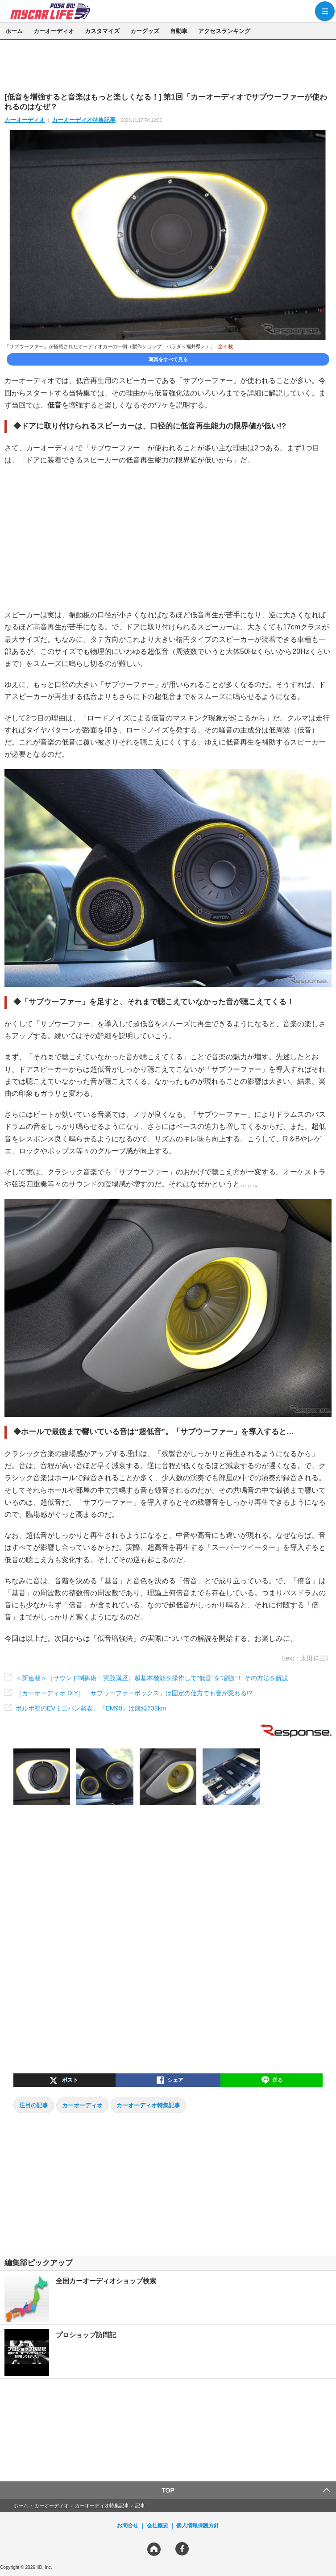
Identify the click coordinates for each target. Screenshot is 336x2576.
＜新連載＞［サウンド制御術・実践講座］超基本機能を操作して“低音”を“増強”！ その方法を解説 (152, 1677)
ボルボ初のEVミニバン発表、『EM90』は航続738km (91, 1708)
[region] (168, 65)
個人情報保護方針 (197, 2525)
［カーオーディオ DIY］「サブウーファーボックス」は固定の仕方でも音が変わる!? (134, 1693)
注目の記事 (33, 2105)
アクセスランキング (224, 31)
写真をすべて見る (168, 359)
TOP (168, 2490)
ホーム (14, 31)
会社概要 (157, 2525)
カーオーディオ (53, 31)
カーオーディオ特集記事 (84, 120)
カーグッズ (144, 31)
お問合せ (127, 2525)
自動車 (178, 31)
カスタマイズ (102, 31)
